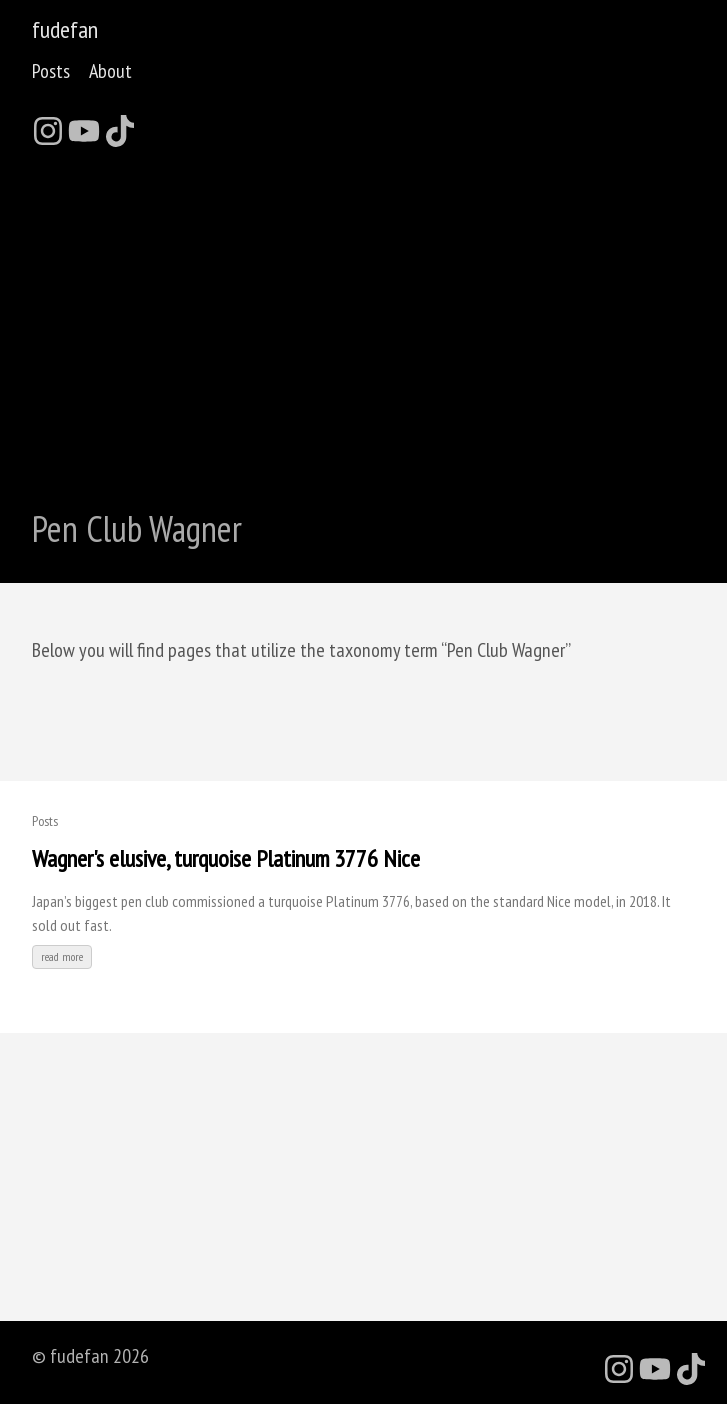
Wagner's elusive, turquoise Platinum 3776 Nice (226, 858)
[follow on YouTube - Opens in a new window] (84, 124)
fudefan (65, 30)
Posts (51, 71)
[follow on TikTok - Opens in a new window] (120, 124)
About (110, 71)
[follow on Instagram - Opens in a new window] (48, 124)
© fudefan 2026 (90, 1356)
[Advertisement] (363, 316)
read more (62, 956)
